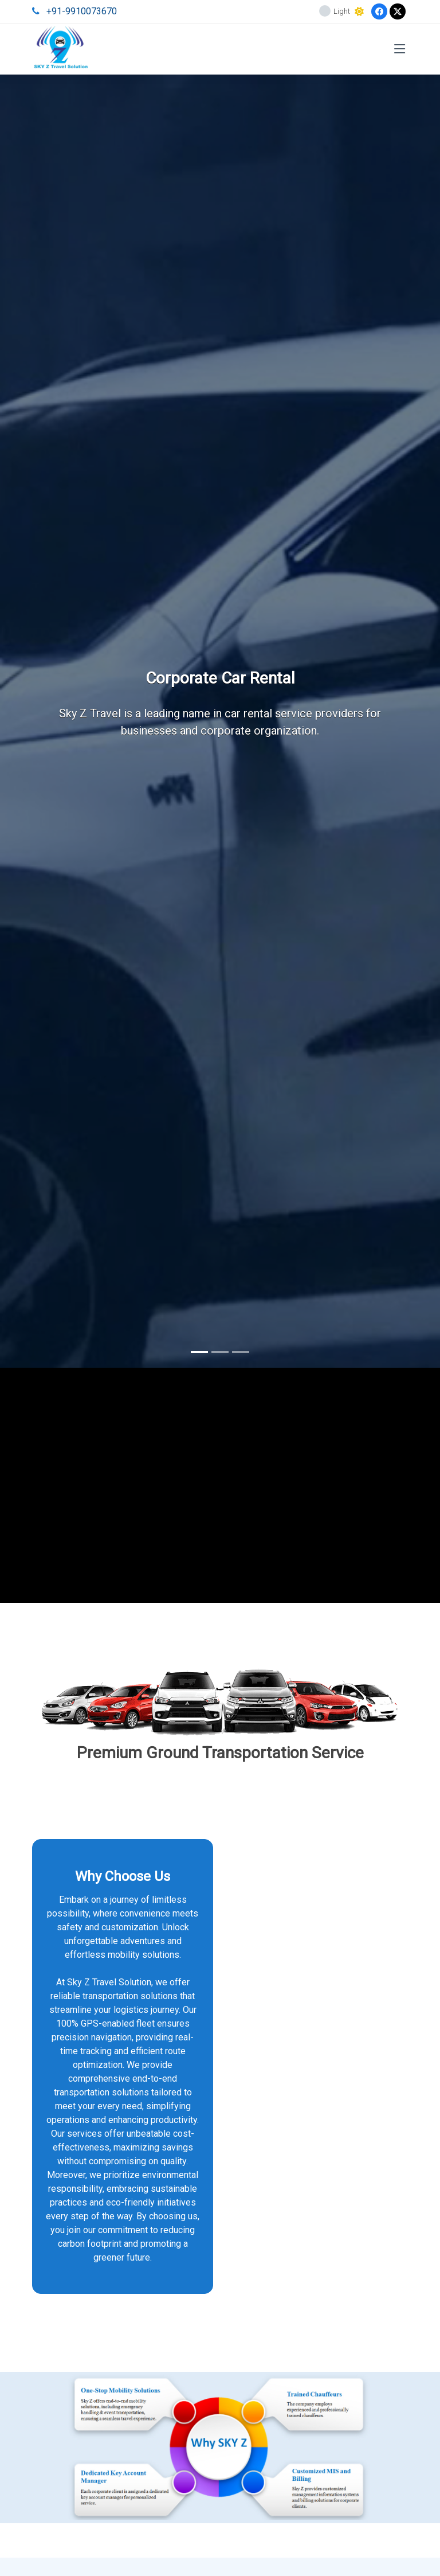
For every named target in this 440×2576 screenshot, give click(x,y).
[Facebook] (379, 11)
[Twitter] (398, 11)
